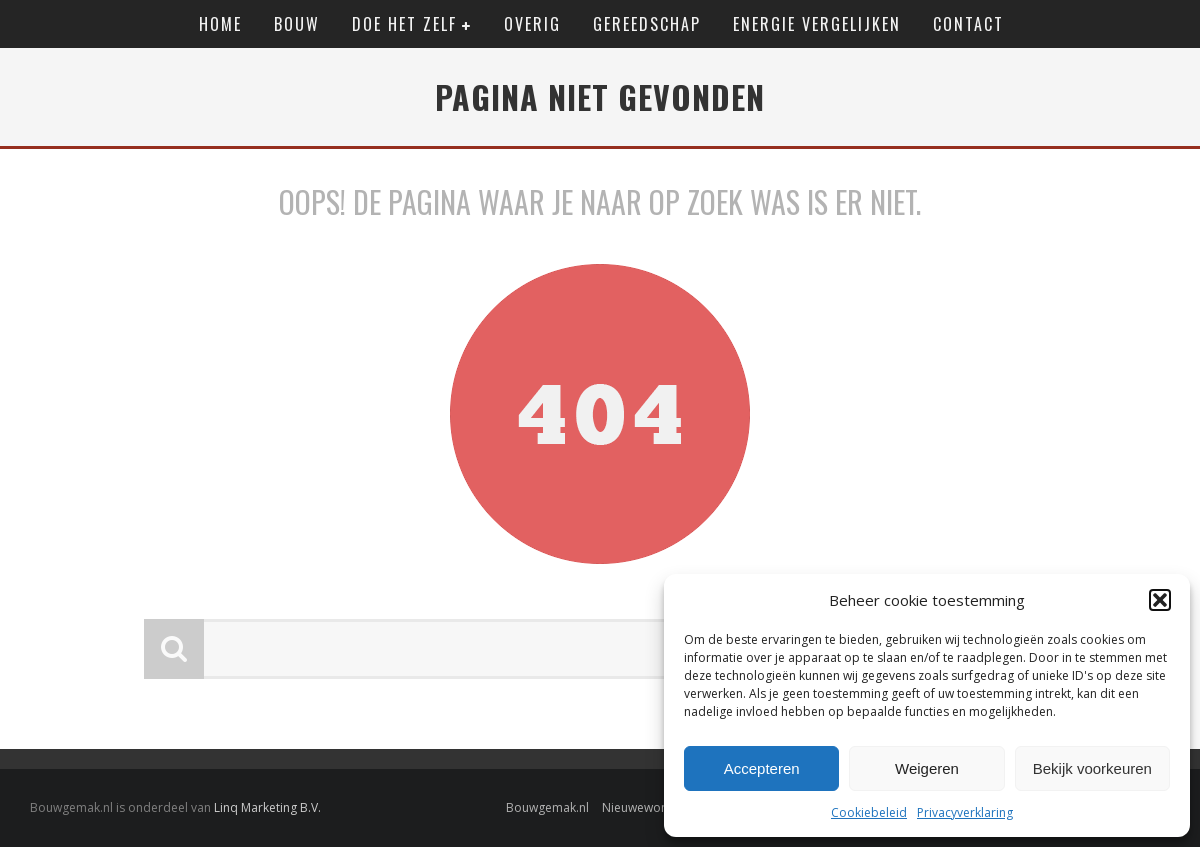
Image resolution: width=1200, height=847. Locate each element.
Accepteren (762, 768)
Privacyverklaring (965, 812)
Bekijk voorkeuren (1092, 768)
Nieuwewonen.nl (648, 807)
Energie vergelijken (817, 24)
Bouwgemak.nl (547, 807)
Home (220, 24)
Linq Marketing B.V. (267, 807)
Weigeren (927, 768)
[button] (1160, 600)
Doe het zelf (404, 24)
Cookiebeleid (869, 812)
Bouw (297, 24)
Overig (532, 24)
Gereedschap (647, 24)
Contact (968, 24)
